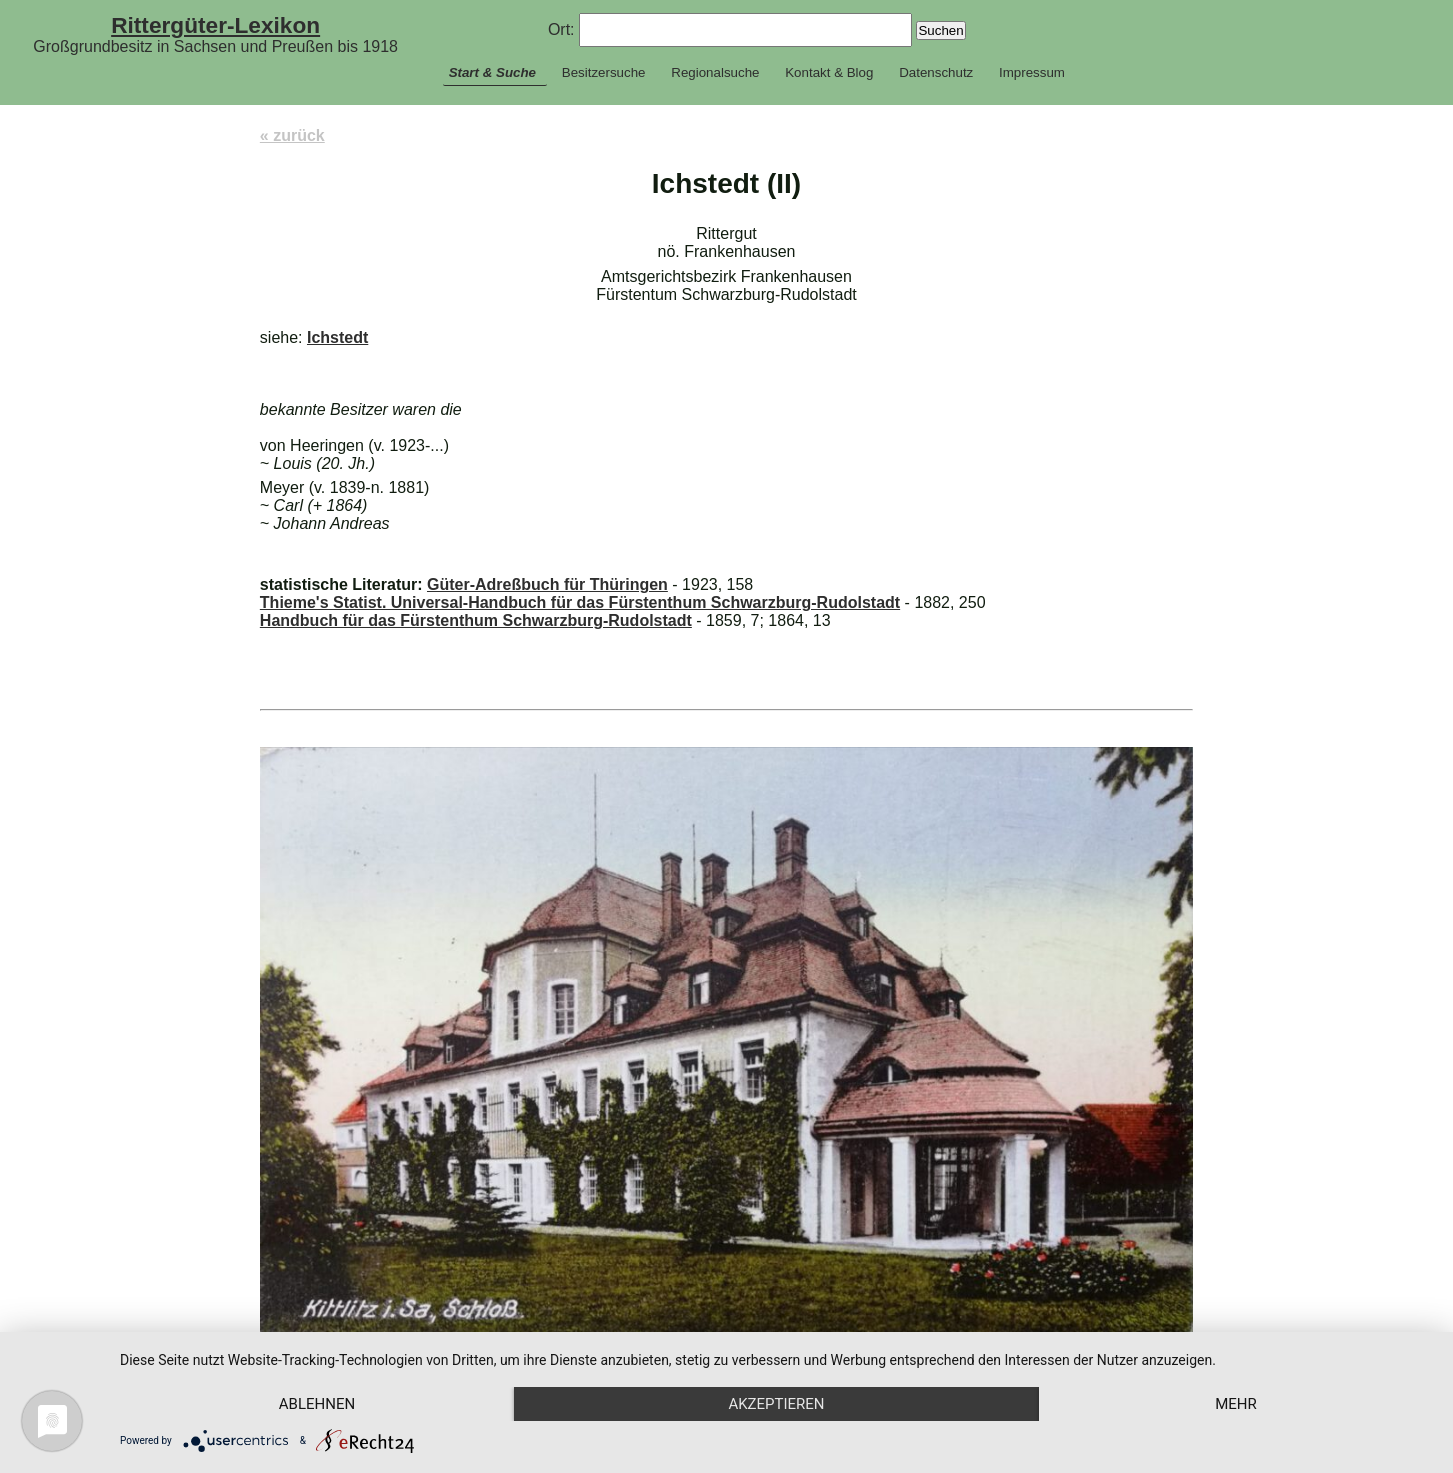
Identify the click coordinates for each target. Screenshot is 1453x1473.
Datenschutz (936, 72)
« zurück (292, 135)
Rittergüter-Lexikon (215, 25)
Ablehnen (317, 1404)
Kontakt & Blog (829, 72)
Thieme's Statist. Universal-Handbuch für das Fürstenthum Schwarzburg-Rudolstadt (580, 602)
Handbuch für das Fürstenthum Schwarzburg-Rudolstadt (476, 620)
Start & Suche (492, 72)
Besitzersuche (604, 72)
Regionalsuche (715, 72)
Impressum (1032, 72)
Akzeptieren (776, 1404)
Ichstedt (337, 337)
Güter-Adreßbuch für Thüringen (547, 584)
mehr (1236, 1404)
